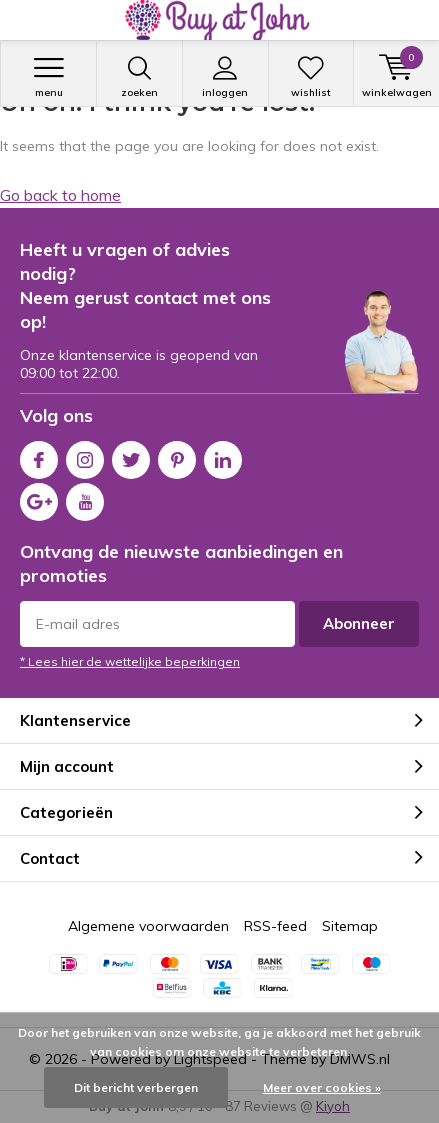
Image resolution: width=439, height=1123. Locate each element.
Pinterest (177, 455)
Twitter (131, 455)
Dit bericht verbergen (136, 1087)
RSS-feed (275, 926)
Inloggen (225, 77)
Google (39, 497)
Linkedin (223, 455)
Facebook (39, 455)
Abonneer (359, 623)
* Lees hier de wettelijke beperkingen (130, 661)
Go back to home (60, 195)
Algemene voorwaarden (148, 926)
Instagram (85, 455)
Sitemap (350, 926)
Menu (48, 77)
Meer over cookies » (322, 1087)
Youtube (85, 497)
